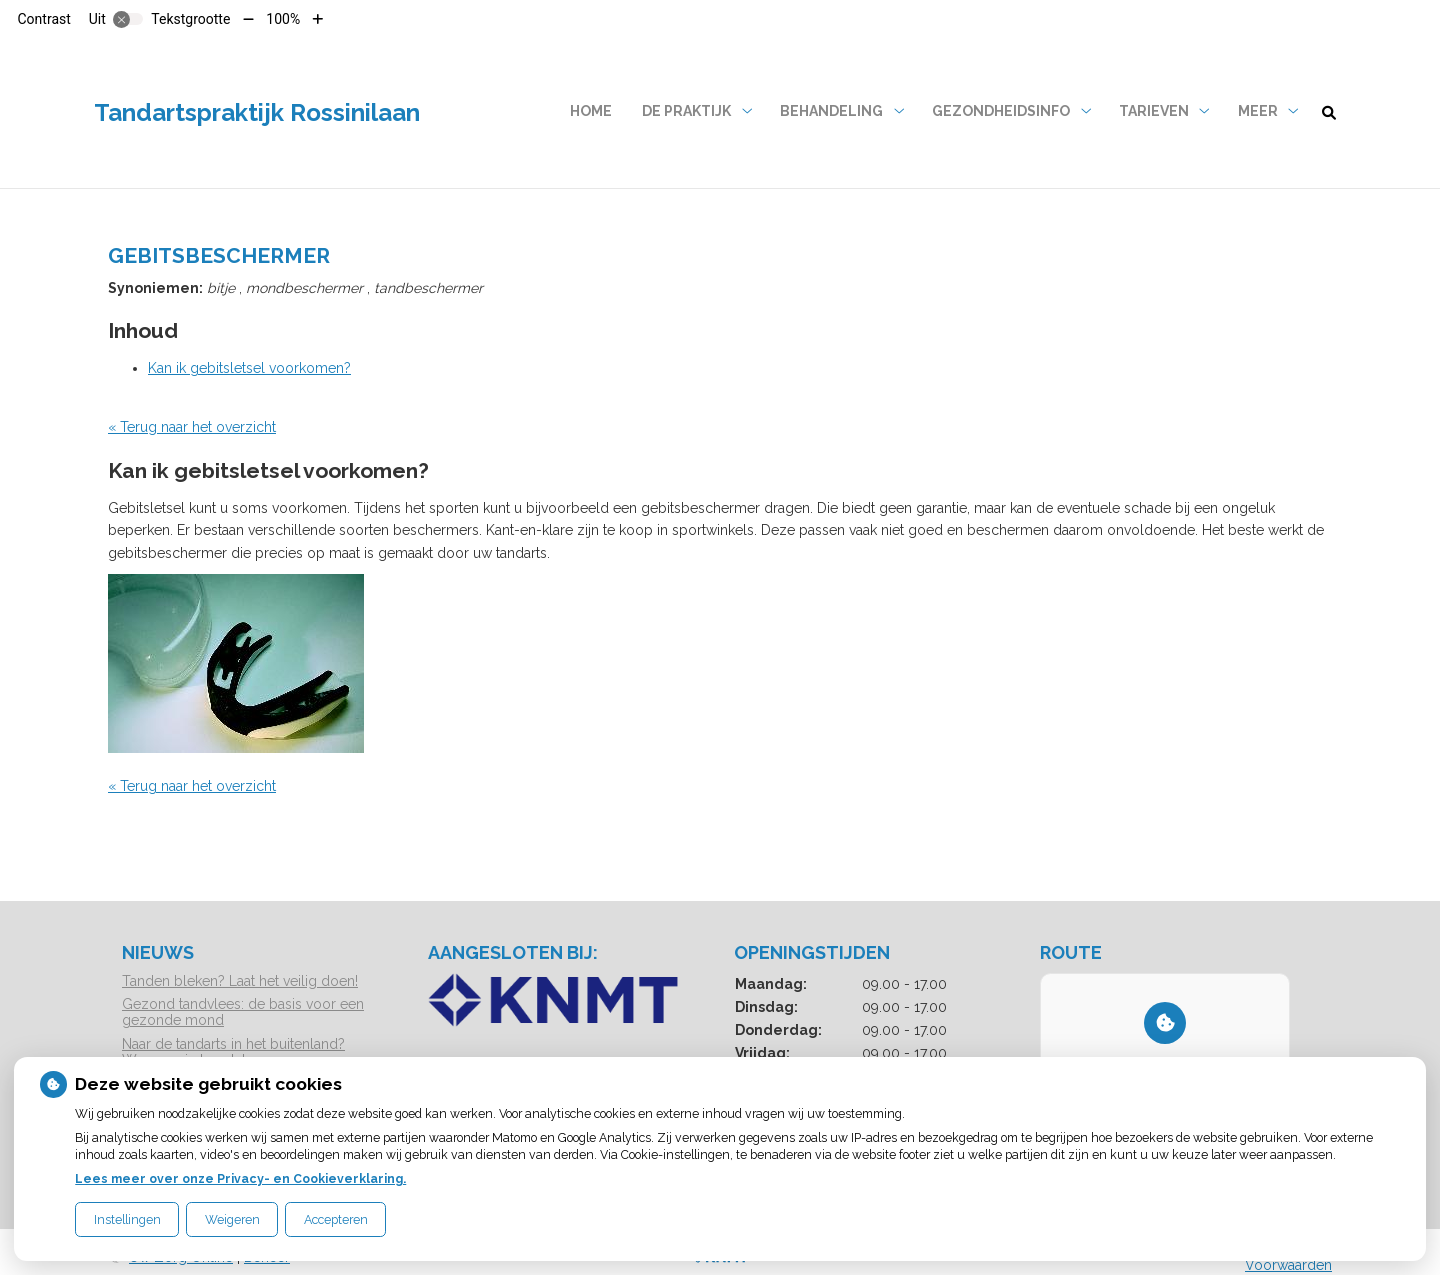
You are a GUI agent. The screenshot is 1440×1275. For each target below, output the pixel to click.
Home (591, 111)
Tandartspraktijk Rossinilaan (257, 112)
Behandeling (831, 111)
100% (283, 19)
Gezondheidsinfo (1001, 111)
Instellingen (127, 1219)
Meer (1258, 111)
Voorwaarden (1288, 1265)
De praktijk (686, 111)
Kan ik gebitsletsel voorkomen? (249, 368)
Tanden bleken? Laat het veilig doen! (240, 981)
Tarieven (1154, 111)
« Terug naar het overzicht (192, 427)
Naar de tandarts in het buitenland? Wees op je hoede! (233, 1052)
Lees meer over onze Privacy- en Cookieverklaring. (240, 1178)
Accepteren (336, 1219)
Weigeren (232, 1219)
